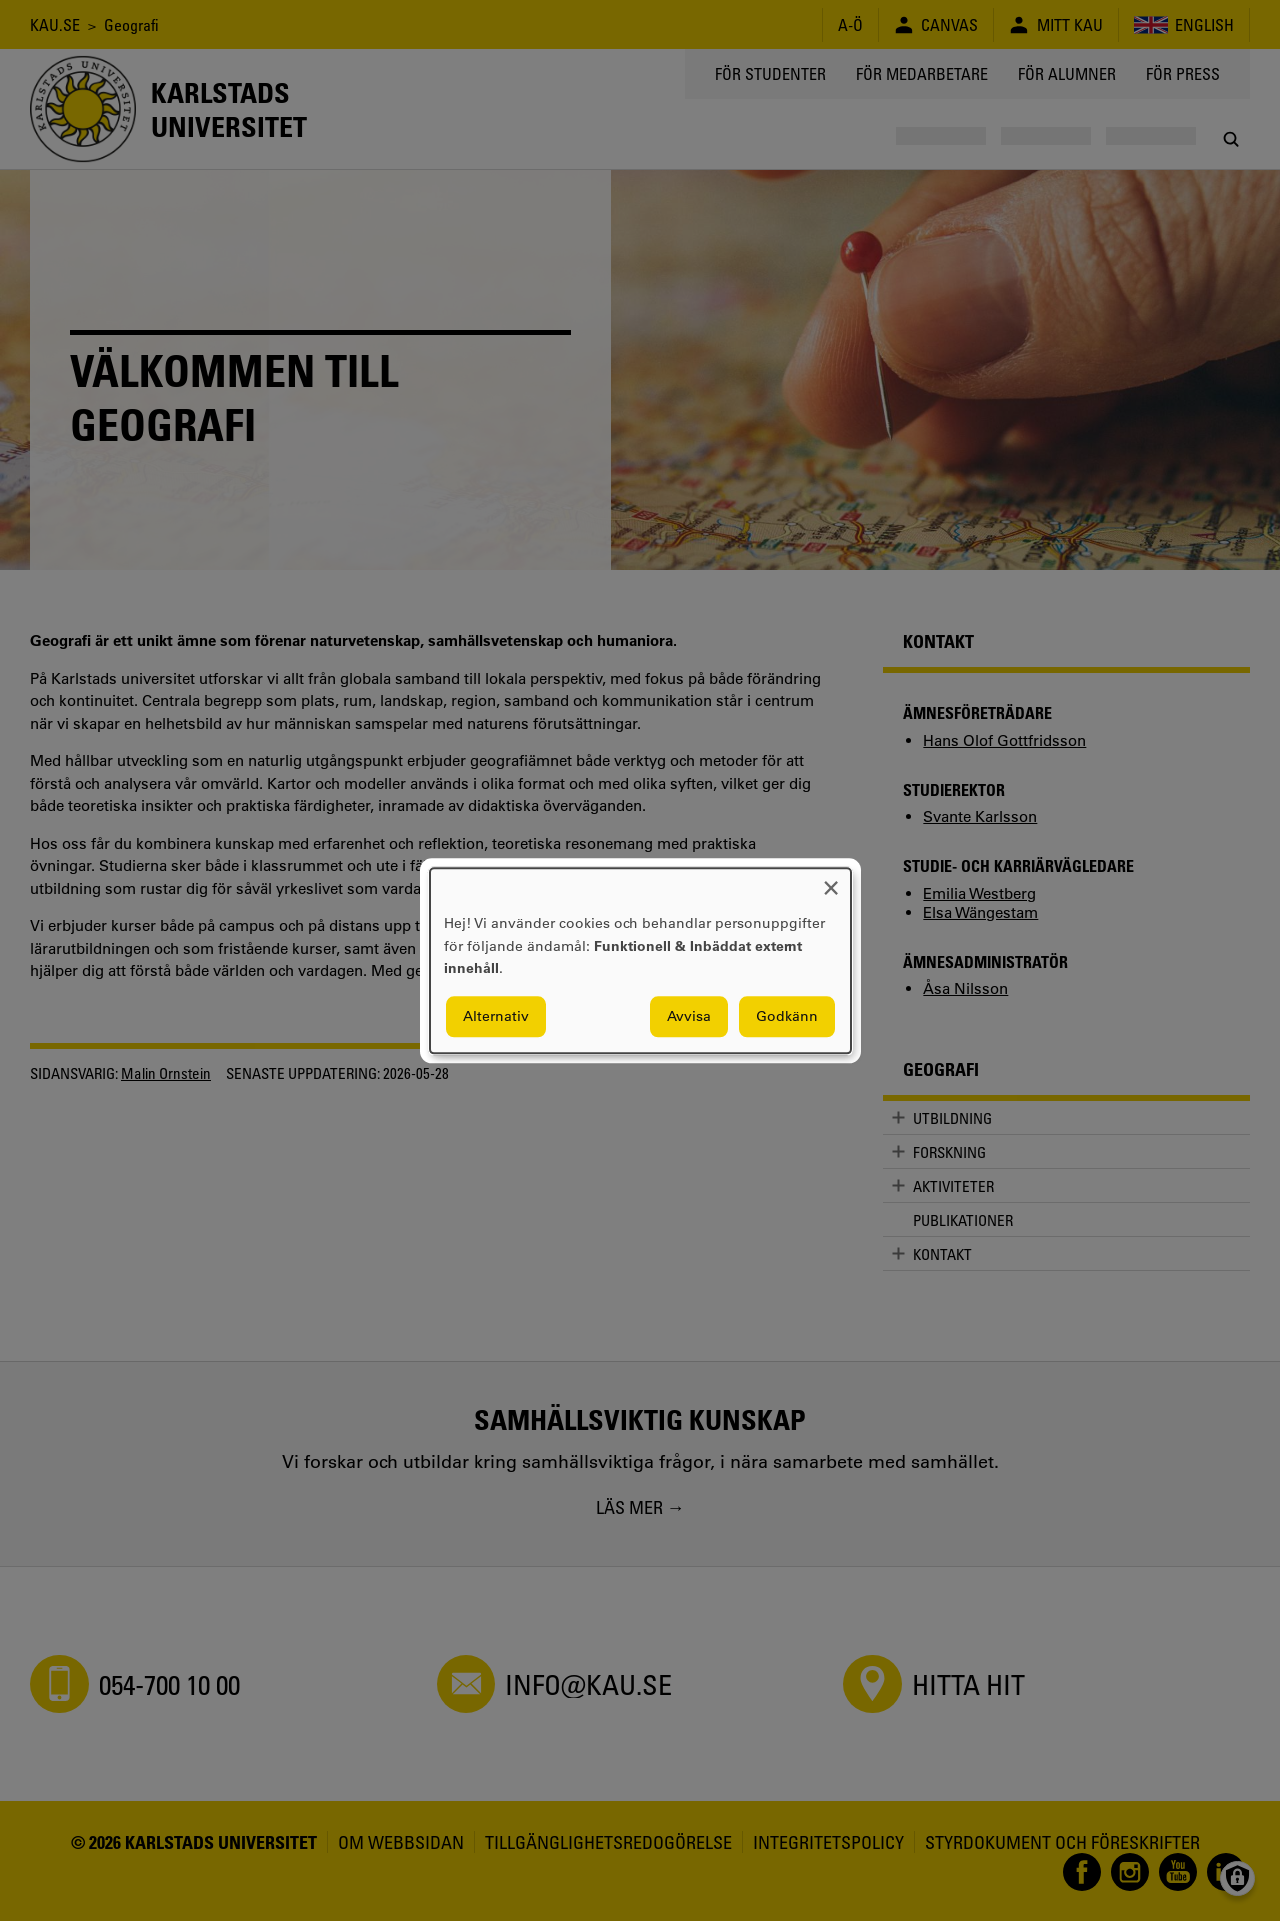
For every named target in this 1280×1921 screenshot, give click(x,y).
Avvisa (689, 1016)
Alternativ (496, 1016)
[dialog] (640, 960)
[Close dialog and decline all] (831, 880)
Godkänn (787, 1016)
